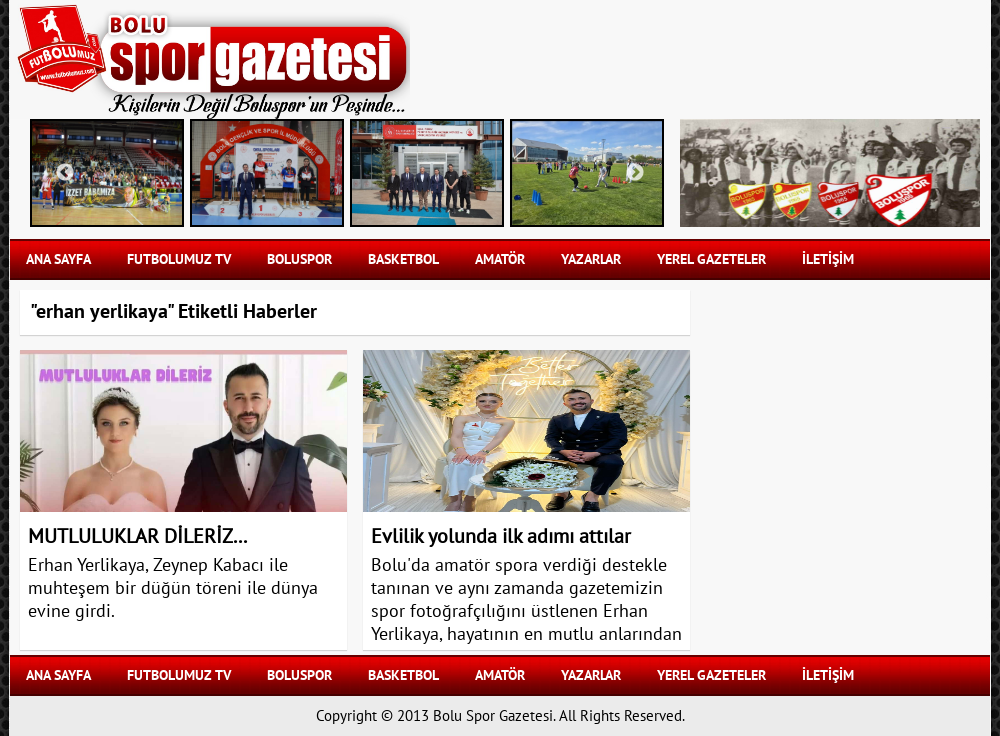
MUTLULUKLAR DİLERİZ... (137, 537)
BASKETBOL (403, 259)
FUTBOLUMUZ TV (179, 259)
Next (635, 173)
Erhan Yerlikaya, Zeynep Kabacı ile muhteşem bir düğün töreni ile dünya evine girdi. (173, 588)
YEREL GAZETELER (711, 259)
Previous (65, 173)
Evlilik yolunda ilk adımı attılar (501, 537)
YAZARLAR (591, 259)
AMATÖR (500, 259)
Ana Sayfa (58, 259)
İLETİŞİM (828, 259)
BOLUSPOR (299, 259)
